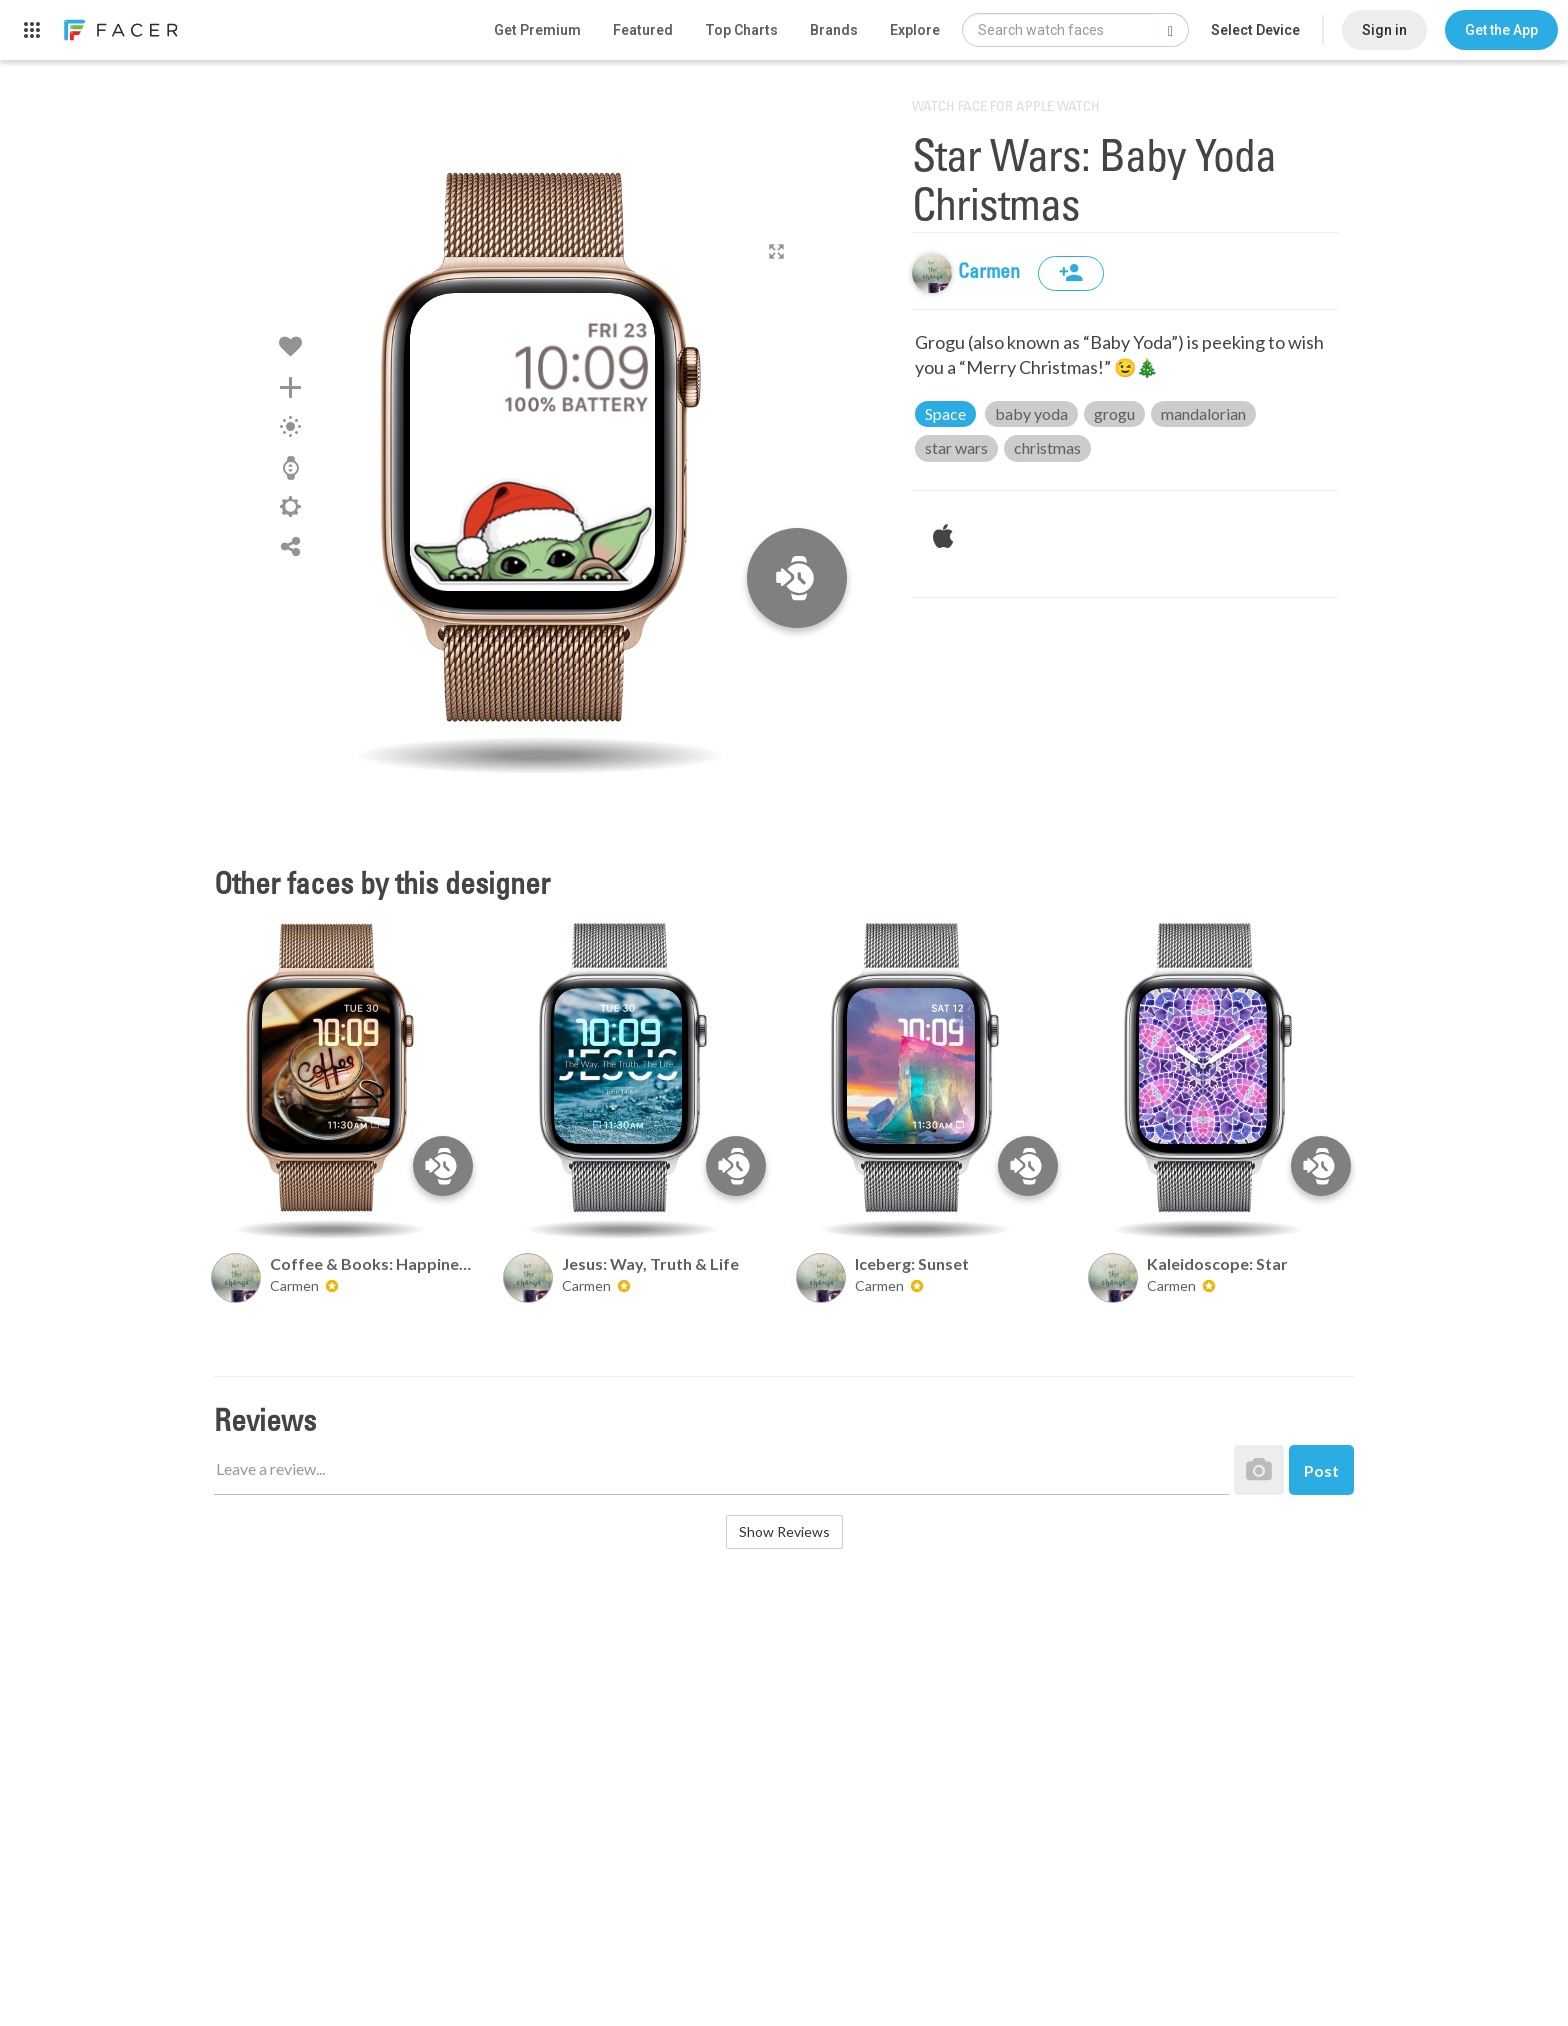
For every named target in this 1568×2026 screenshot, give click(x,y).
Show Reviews (784, 1531)
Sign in (1384, 30)
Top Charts (741, 30)
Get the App (1501, 30)
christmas (1047, 447)
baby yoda (1031, 413)
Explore (915, 30)
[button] (1501, 30)
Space (945, 413)
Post (1321, 1470)
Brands (834, 30)
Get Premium (537, 30)
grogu (1114, 413)
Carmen (991, 273)
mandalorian (1203, 413)
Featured (643, 30)
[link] (120, 30)
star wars (956, 447)
